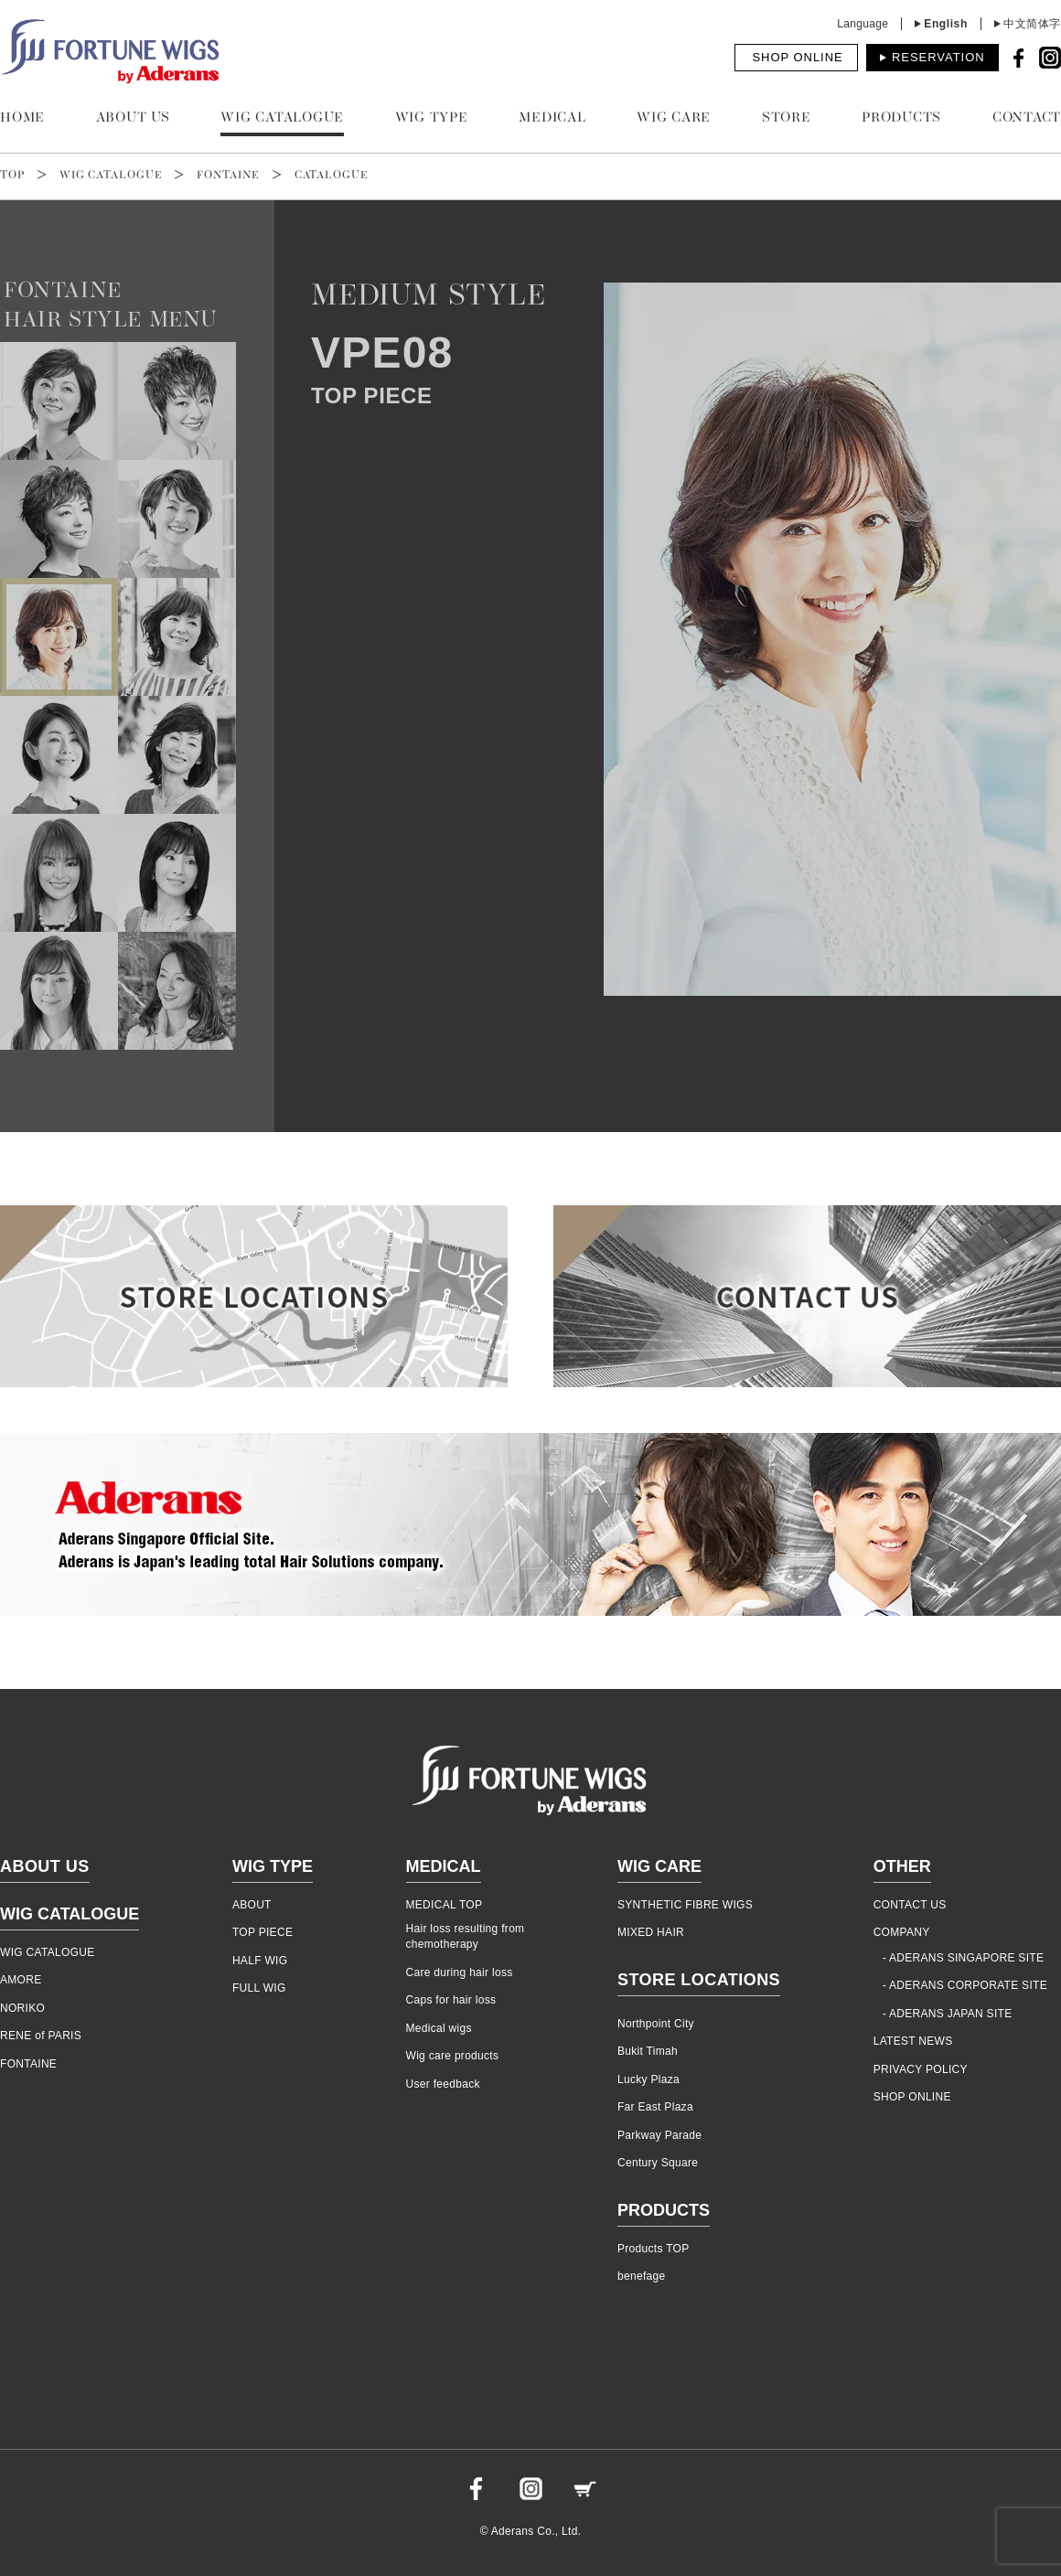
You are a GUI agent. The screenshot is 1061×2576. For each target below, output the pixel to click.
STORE (786, 118)
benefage (641, 2276)
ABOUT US (133, 118)
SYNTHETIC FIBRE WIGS (685, 1904)
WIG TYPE (431, 118)
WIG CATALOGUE (282, 118)
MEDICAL (552, 118)
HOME (22, 118)
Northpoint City (655, 2023)
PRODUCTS (901, 118)
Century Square (657, 2162)
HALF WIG (259, 1960)
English (946, 23)
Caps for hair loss (451, 1999)
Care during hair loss (459, 1972)
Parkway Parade (659, 2135)
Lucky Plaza (648, 2079)
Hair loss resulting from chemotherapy (465, 1936)
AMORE (21, 1979)
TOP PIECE (262, 1932)
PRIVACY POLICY (920, 2069)
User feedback (443, 2084)
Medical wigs (439, 2028)
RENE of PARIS (40, 2035)
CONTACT (1026, 118)
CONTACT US (910, 1904)
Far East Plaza (655, 2106)
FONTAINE (228, 175)
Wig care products (452, 2055)
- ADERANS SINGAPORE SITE (964, 1957)
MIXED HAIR (650, 1932)
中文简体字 (1032, 23)
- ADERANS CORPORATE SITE (965, 1985)
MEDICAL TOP (444, 1904)
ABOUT (252, 1904)
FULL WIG (259, 1988)
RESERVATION (938, 57)
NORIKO (22, 2008)
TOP (12, 175)
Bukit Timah (647, 2051)
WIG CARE (674, 118)
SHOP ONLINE (797, 57)
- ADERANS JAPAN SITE (948, 2013)
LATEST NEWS (913, 2041)
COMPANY (901, 1932)
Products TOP (653, 2248)
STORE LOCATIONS (698, 1980)
